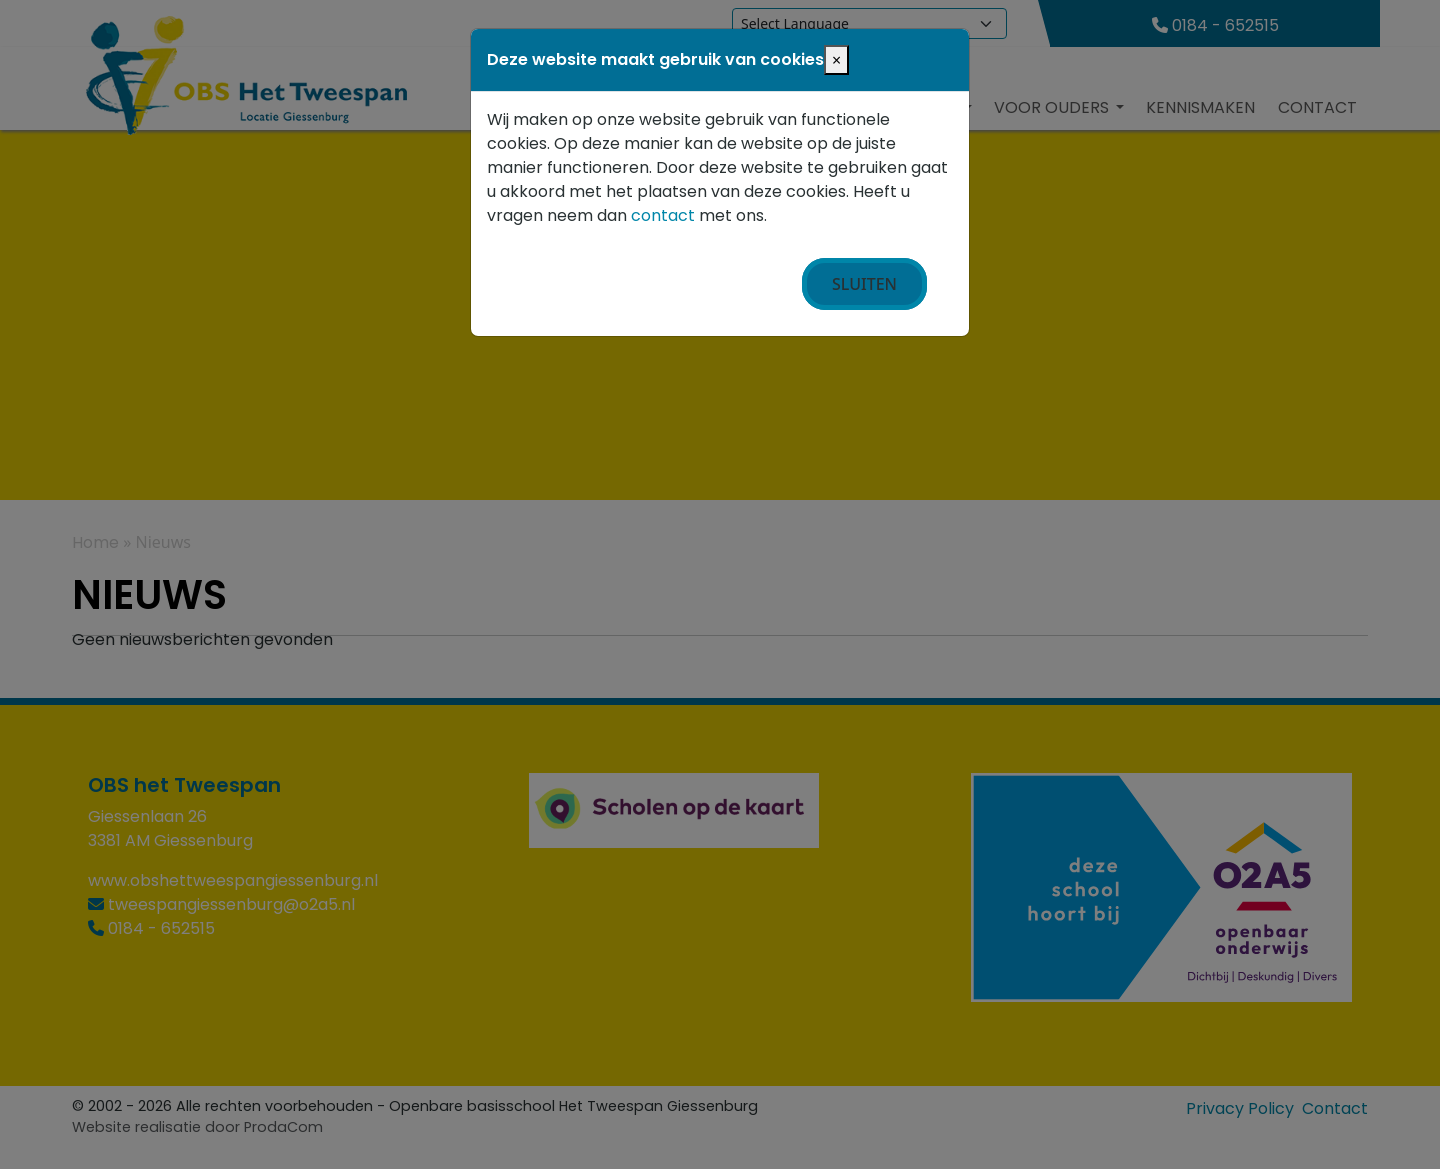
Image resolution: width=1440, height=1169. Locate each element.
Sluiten (864, 284)
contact (663, 215)
